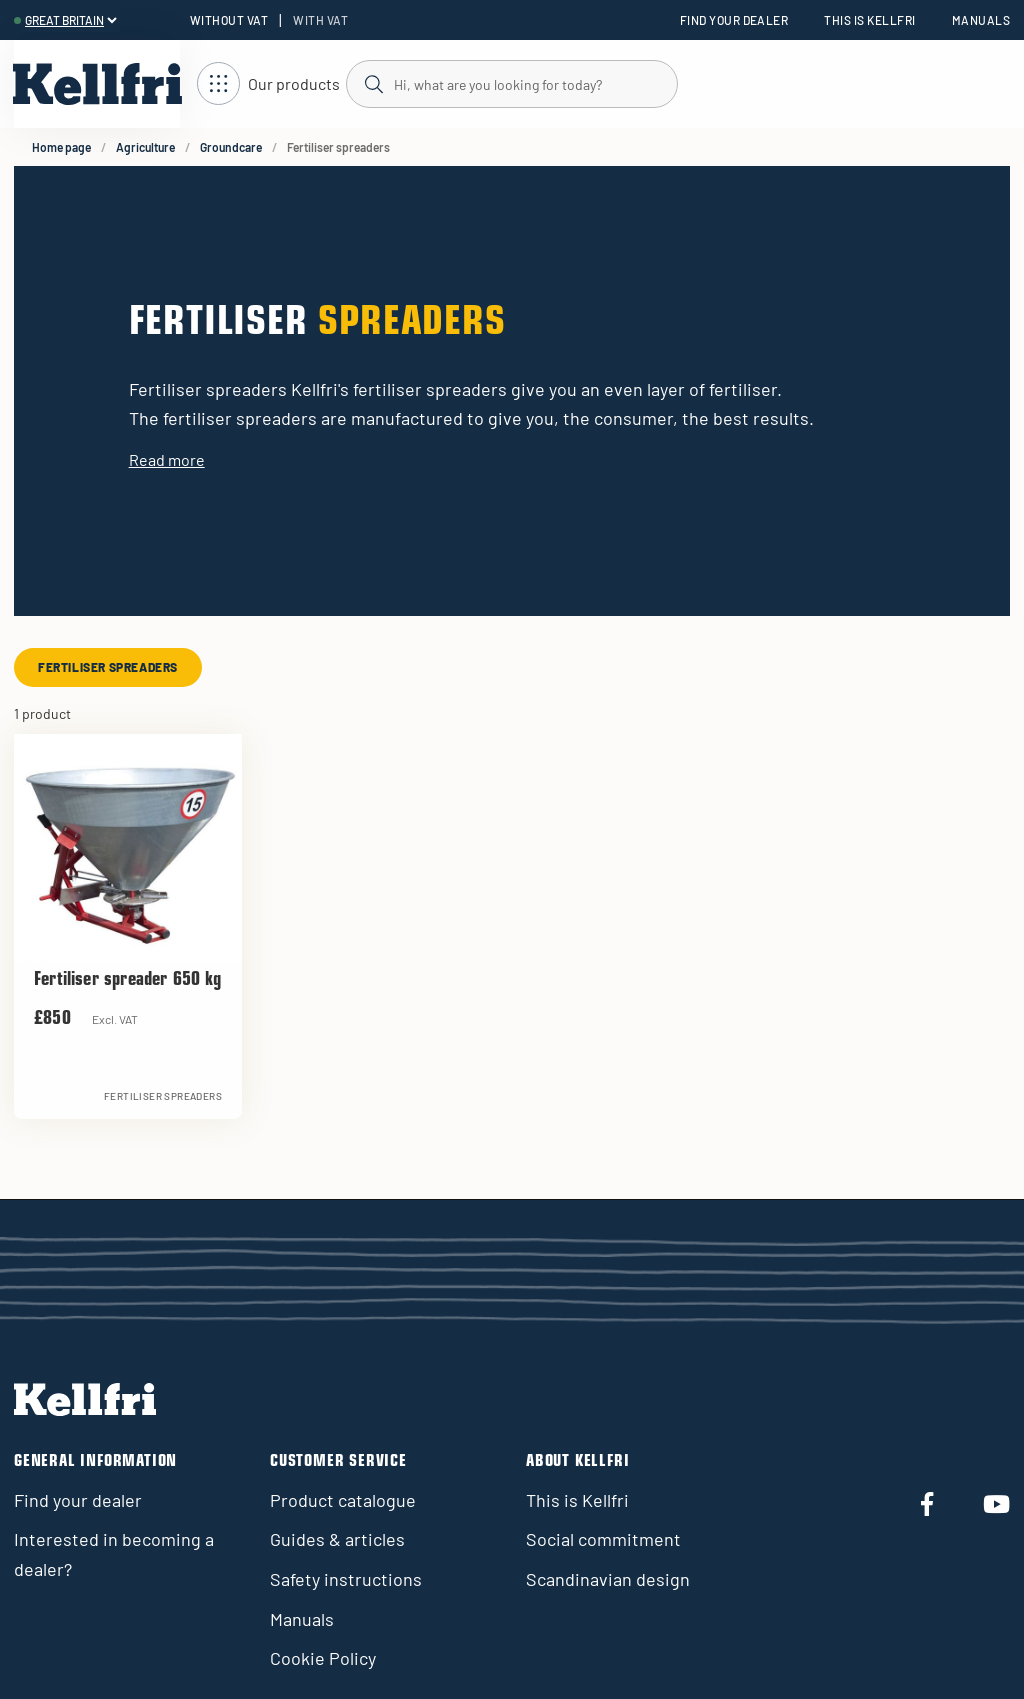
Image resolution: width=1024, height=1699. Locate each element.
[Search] (511, 83)
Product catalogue (343, 1500)
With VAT (320, 20)
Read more (167, 459)
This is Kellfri (869, 20)
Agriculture (145, 147)
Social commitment (603, 1539)
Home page (61, 147)
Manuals (981, 20)
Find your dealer (734, 20)
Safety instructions (346, 1579)
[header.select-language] (70, 20)
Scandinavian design (608, 1579)
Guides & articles (337, 1539)
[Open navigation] (268, 84)
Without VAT (229, 20)
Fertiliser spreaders (108, 667)
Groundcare (231, 147)
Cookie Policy (323, 1658)
